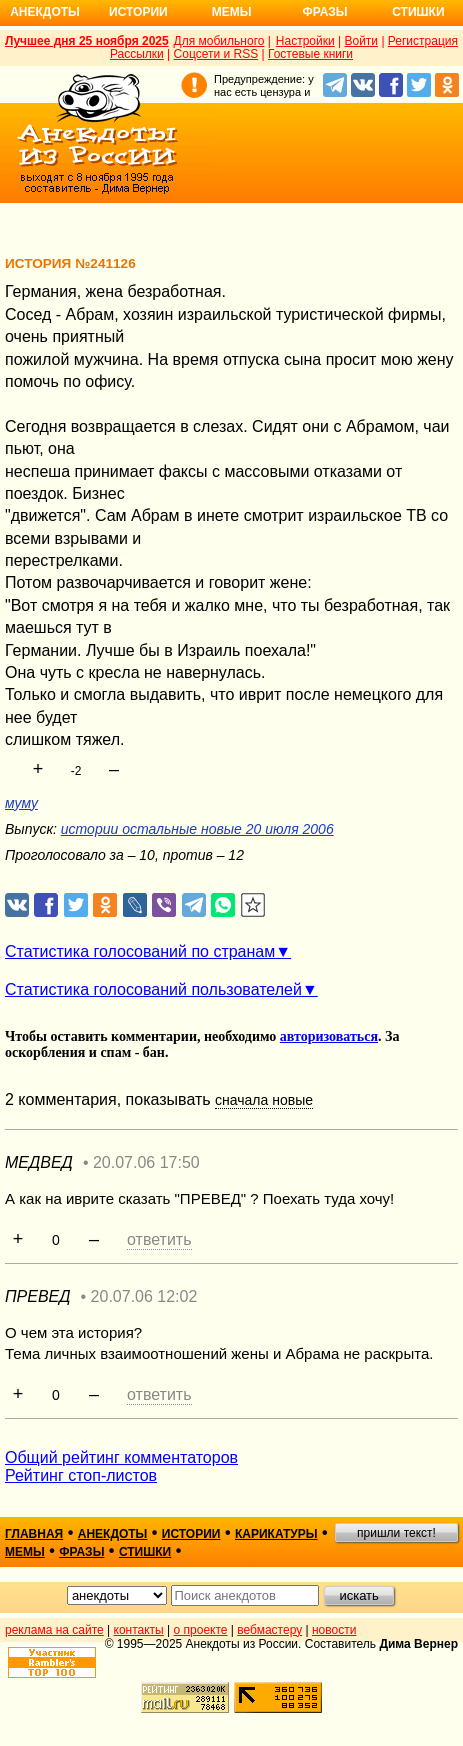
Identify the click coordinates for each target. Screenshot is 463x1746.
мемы (25, 1552)
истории (191, 1534)
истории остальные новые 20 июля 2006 (197, 829)
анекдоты (113, 1534)
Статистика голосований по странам (140, 951)
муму (21, 803)
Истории (138, 12)
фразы (81, 1552)
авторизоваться (329, 1036)
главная (34, 1534)
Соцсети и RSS (216, 54)
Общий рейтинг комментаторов (121, 1457)
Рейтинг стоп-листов (81, 1475)
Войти (361, 41)
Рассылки (137, 54)
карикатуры (276, 1534)
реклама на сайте (54, 1630)
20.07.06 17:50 (146, 1162)
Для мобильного (219, 41)
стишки (145, 1552)
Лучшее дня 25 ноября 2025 (87, 41)
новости (334, 1630)
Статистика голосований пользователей (153, 989)
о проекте (201, 1630)
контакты (139, 1630)
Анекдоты (45, 12)
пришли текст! (396, 1533)
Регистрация (423, 41)
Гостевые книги (310, 54)
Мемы (232, 12)
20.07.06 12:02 (144, 1296)
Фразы (324, 12)
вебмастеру (269, 1630)
